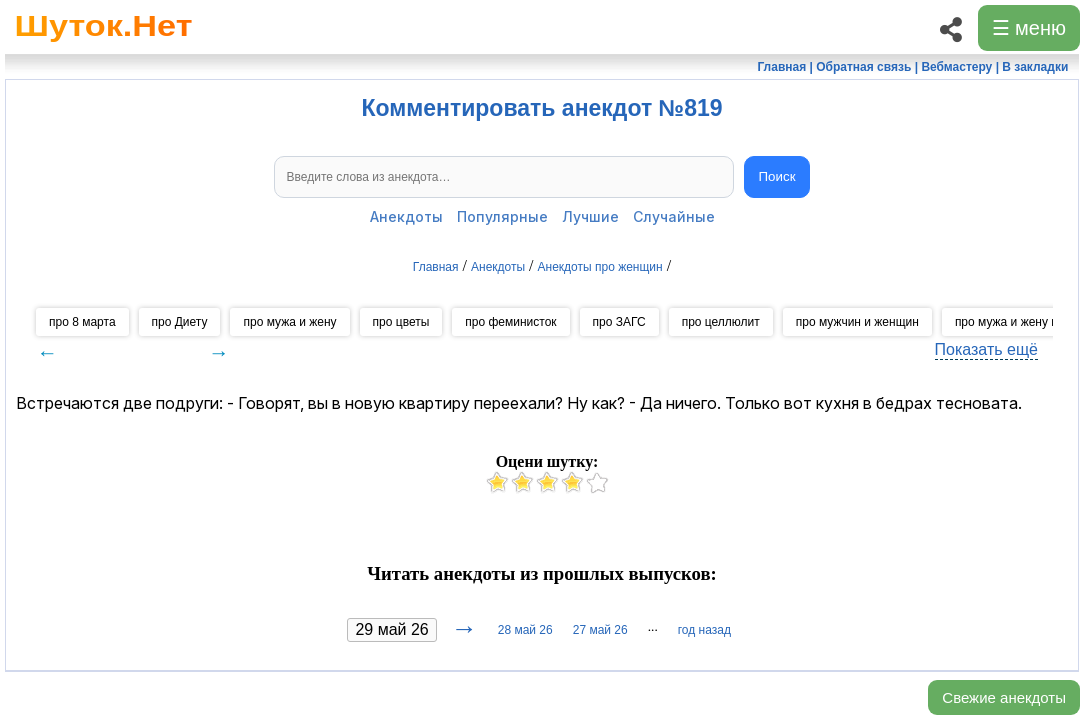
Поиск (777, 176)
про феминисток (510, 322)
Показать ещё (986, 349)
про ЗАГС (619, 322)
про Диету (180, 322)
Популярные (502, 216)
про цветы (401, 322)
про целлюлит (721, 322)
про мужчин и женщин (857, 322)
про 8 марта (82, 322)
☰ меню (1029, 28)
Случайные (674, 216)
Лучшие (590, 216)
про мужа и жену (289, 322)
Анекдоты (406, 216)
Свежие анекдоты (1004, 697)
